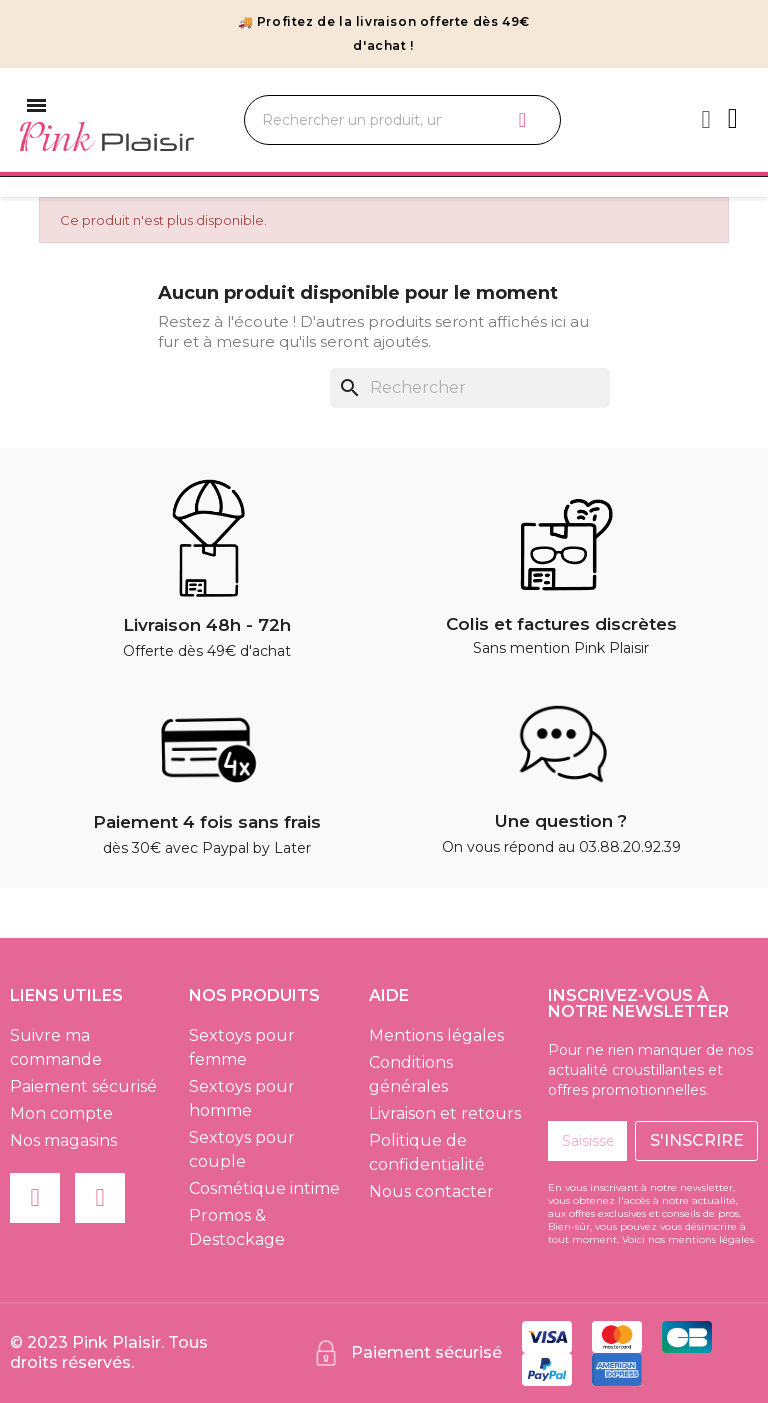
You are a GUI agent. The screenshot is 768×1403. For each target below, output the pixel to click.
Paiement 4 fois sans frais (207, 822)
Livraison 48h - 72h (207, 625)
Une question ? (561, 821)
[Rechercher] (470, 388)
